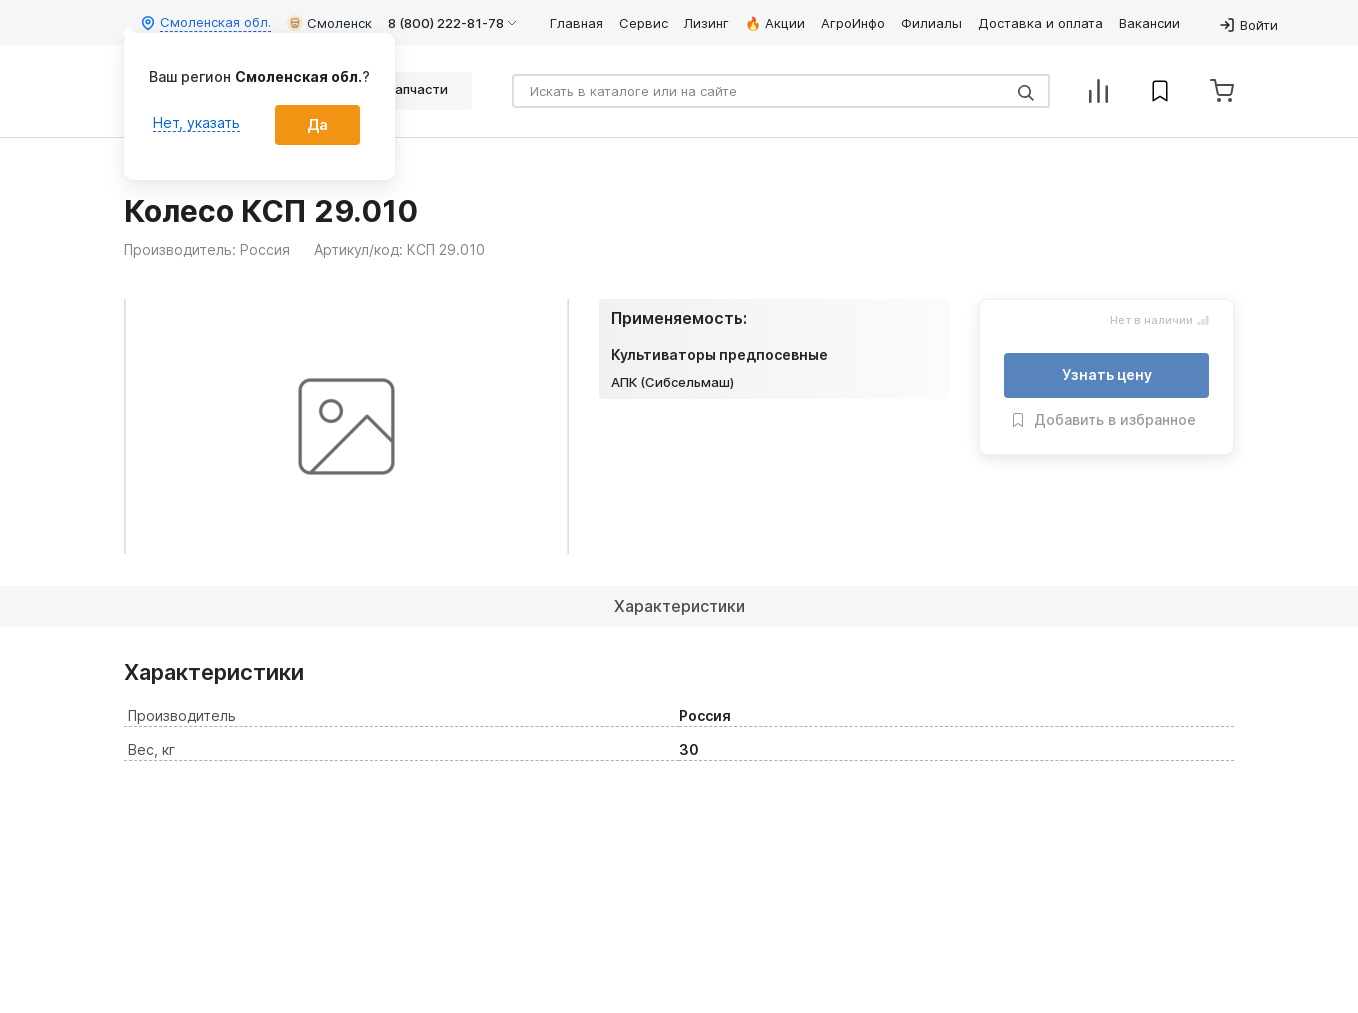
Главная (576, 23)
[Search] (781, 91)
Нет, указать (196, 122)
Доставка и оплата (1040, 23)
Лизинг (706, 23)
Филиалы (931, 23)
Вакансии (1149, 23)
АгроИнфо (853, 23)
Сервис (643, 23)
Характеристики (679, 606)
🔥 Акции (775, 23)
